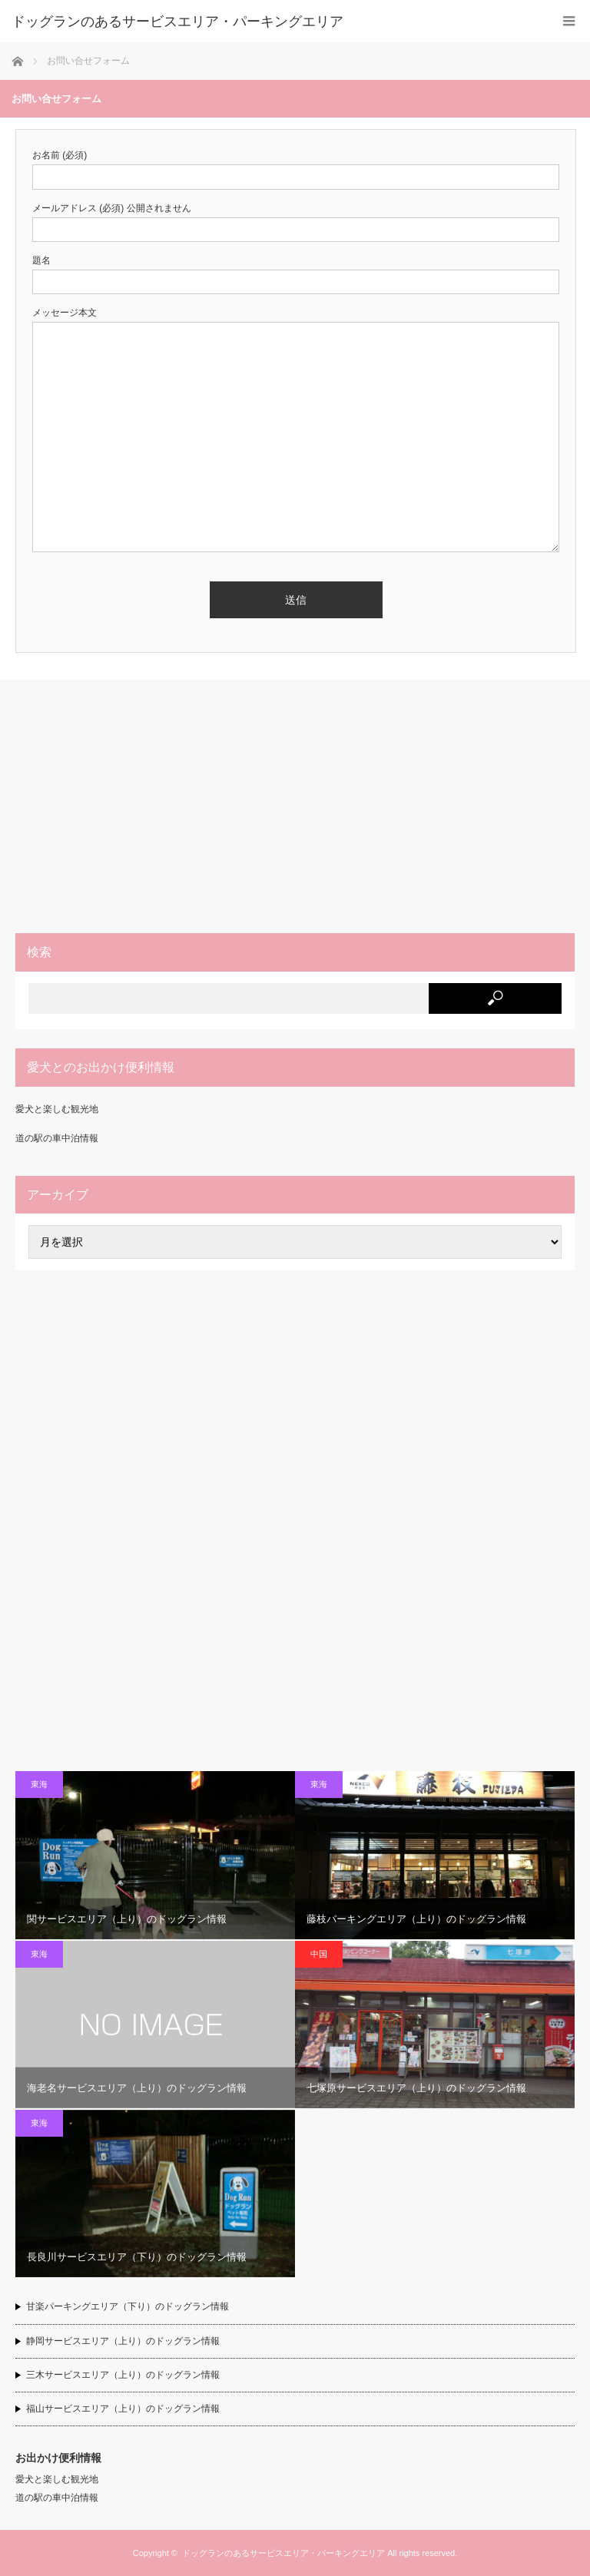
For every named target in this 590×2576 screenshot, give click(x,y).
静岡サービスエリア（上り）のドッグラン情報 (123, 2341)
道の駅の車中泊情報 (56, 1138)
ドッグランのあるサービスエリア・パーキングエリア (283, 2553)
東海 (39, 1784)
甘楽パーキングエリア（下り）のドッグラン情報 (127, 2306)
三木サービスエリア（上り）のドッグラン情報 (123, 2374)
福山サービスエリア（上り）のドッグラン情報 (123, 2408)
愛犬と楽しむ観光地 (56, 1109)
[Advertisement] (295, 806)
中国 (318, 1953)
